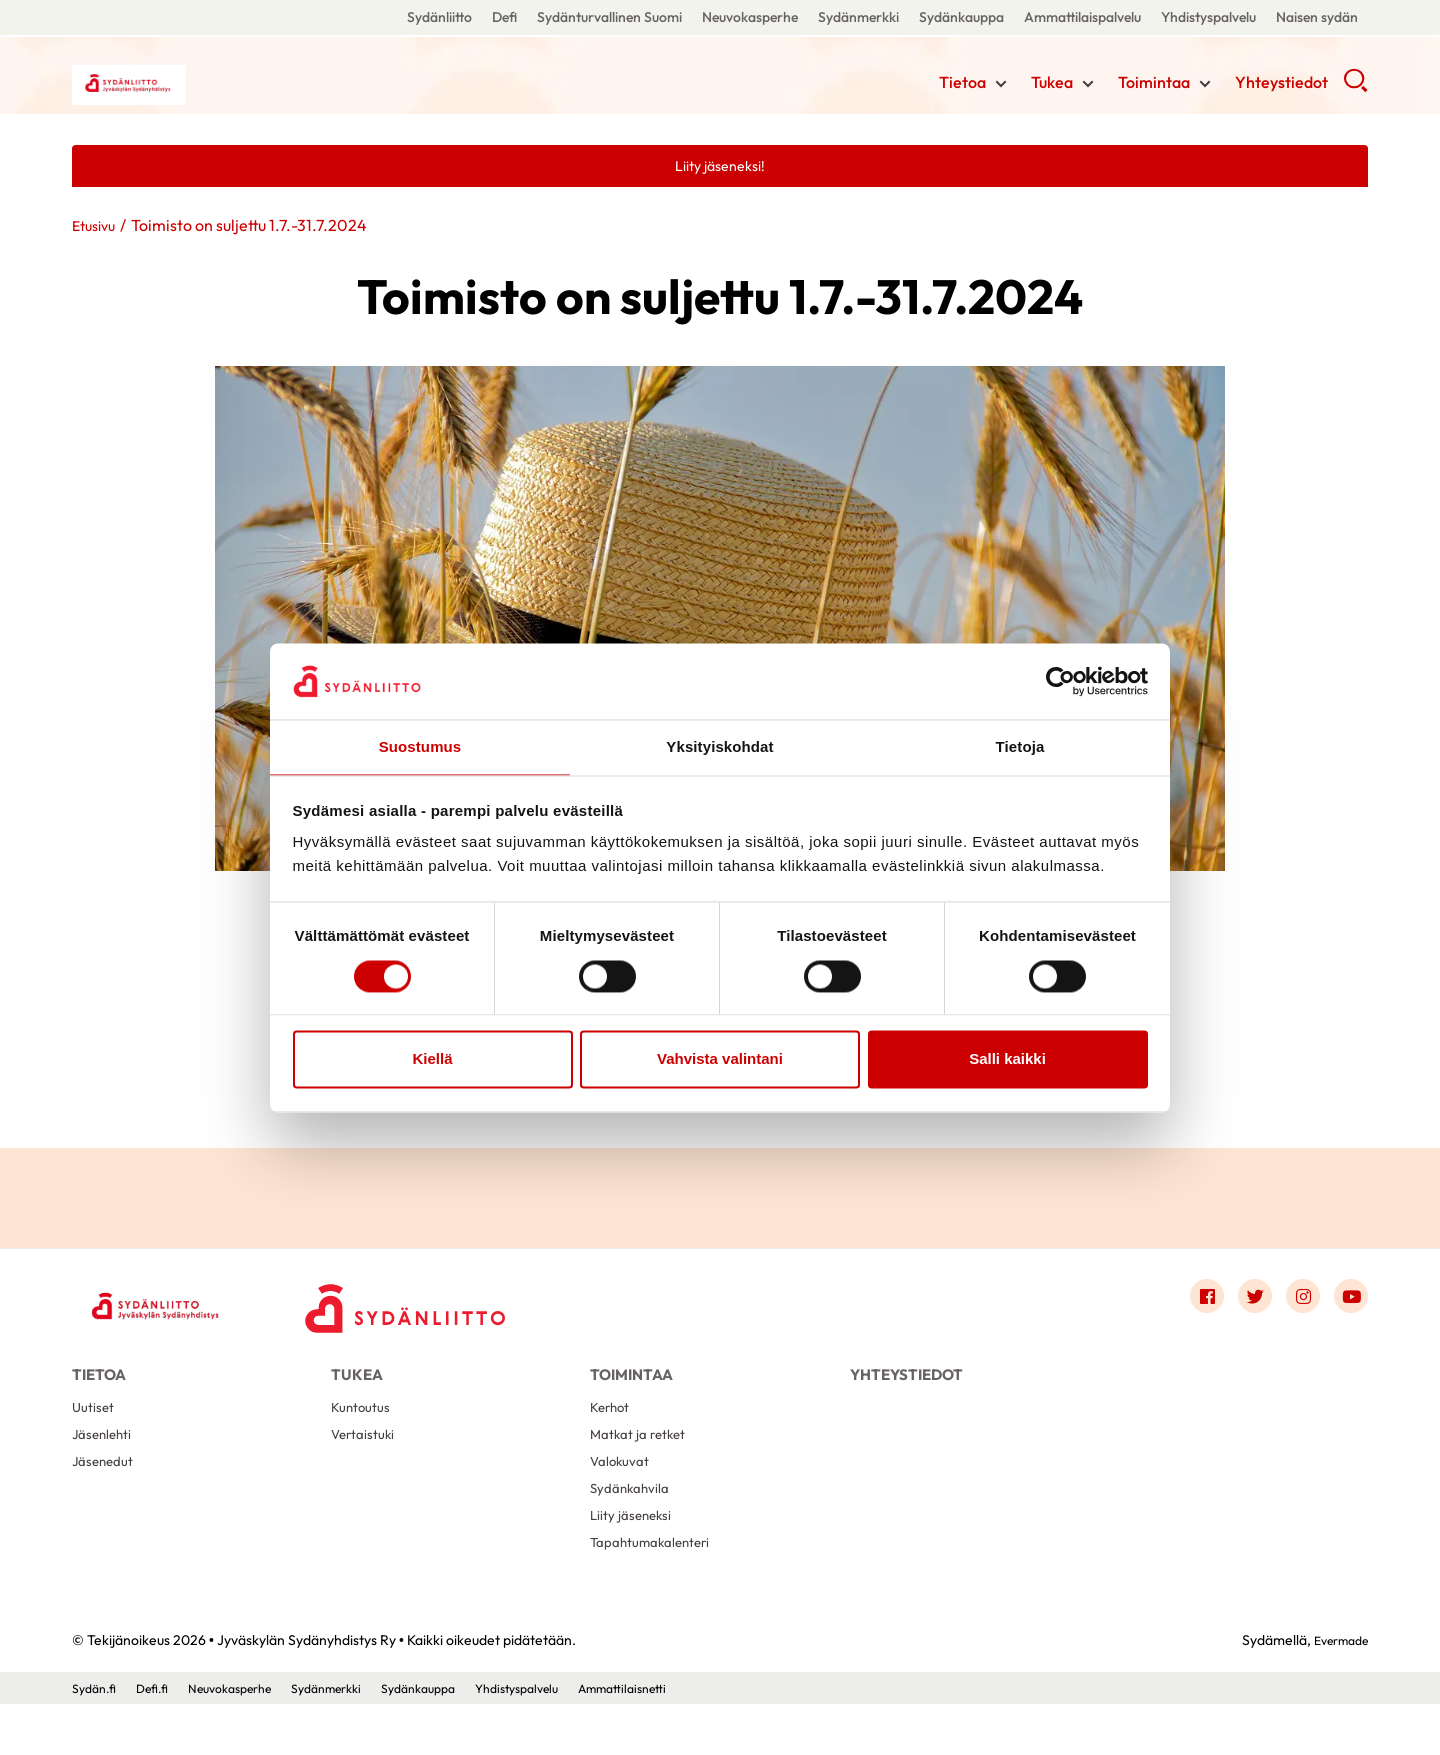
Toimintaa (1154, 85)
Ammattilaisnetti (692, 1738)
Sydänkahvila (634, 1526)
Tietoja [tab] (1020, 746)
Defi (504, 17)
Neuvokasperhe (750, 17)
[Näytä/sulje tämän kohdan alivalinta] (1001, 87)
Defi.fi (160, 1738)
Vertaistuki (366, 1462)
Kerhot (612, 1430)
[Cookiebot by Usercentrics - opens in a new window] (1060, 680)
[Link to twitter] (1240, 1303)
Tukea (1052, 85)
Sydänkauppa (961, 17)
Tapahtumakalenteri (658, 1590)
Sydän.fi (97, 1738)
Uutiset (95, 1430)
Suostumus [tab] (420, 746)
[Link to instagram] (1294, 1303)
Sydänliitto (439, 17)
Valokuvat (623, 1494)
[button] (1355, 90)
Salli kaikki (1007, 1060)
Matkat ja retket (644, 1462)
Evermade (1335, 1690)
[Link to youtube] (1348, 1303)
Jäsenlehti (105, 1462)
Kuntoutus (364, 1430)
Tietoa (962, 85)
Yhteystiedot (1281, 85)
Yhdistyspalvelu (1208, 17)
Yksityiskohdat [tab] (719, 746)
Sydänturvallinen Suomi (609, 17)
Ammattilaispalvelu (1082, 17)
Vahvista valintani (720, 1060)
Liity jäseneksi (634, 1558)
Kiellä (432, 1060)
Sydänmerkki (858, 17)
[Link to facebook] (1186, 1303)
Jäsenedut (106, 1494)
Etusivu (97, 229)
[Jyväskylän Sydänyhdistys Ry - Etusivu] (172, 1308)
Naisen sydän (1317, 17)
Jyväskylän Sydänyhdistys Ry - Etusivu (232, 83)
